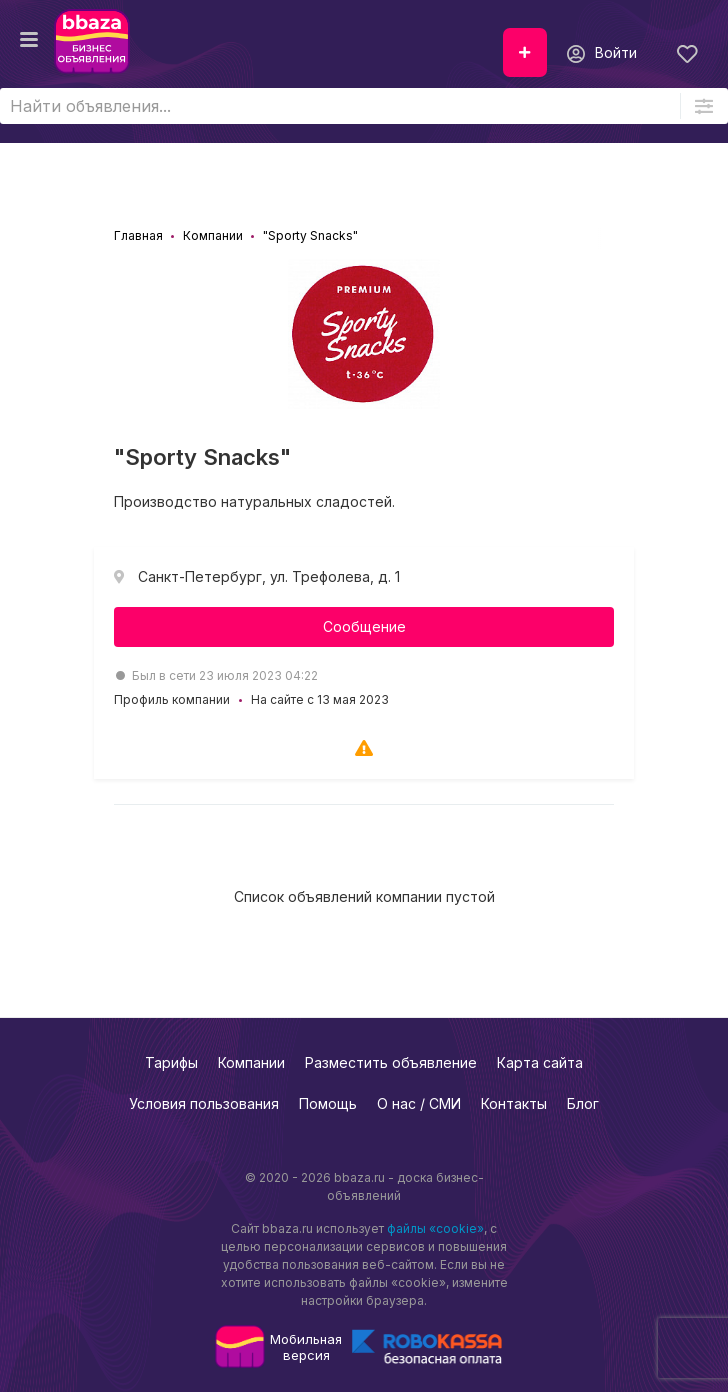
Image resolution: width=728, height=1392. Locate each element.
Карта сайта (540, 1062)
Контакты (514, 1103)
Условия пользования (204, 1103)
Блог (583, 1103)
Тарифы (171, 1062)
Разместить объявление (391, 1062)
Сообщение (364, 626)
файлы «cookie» (435, 1228)
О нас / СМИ (419, 1103)
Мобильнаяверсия (306, 1347)
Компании (251, 1062)
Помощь (328, 1103)
